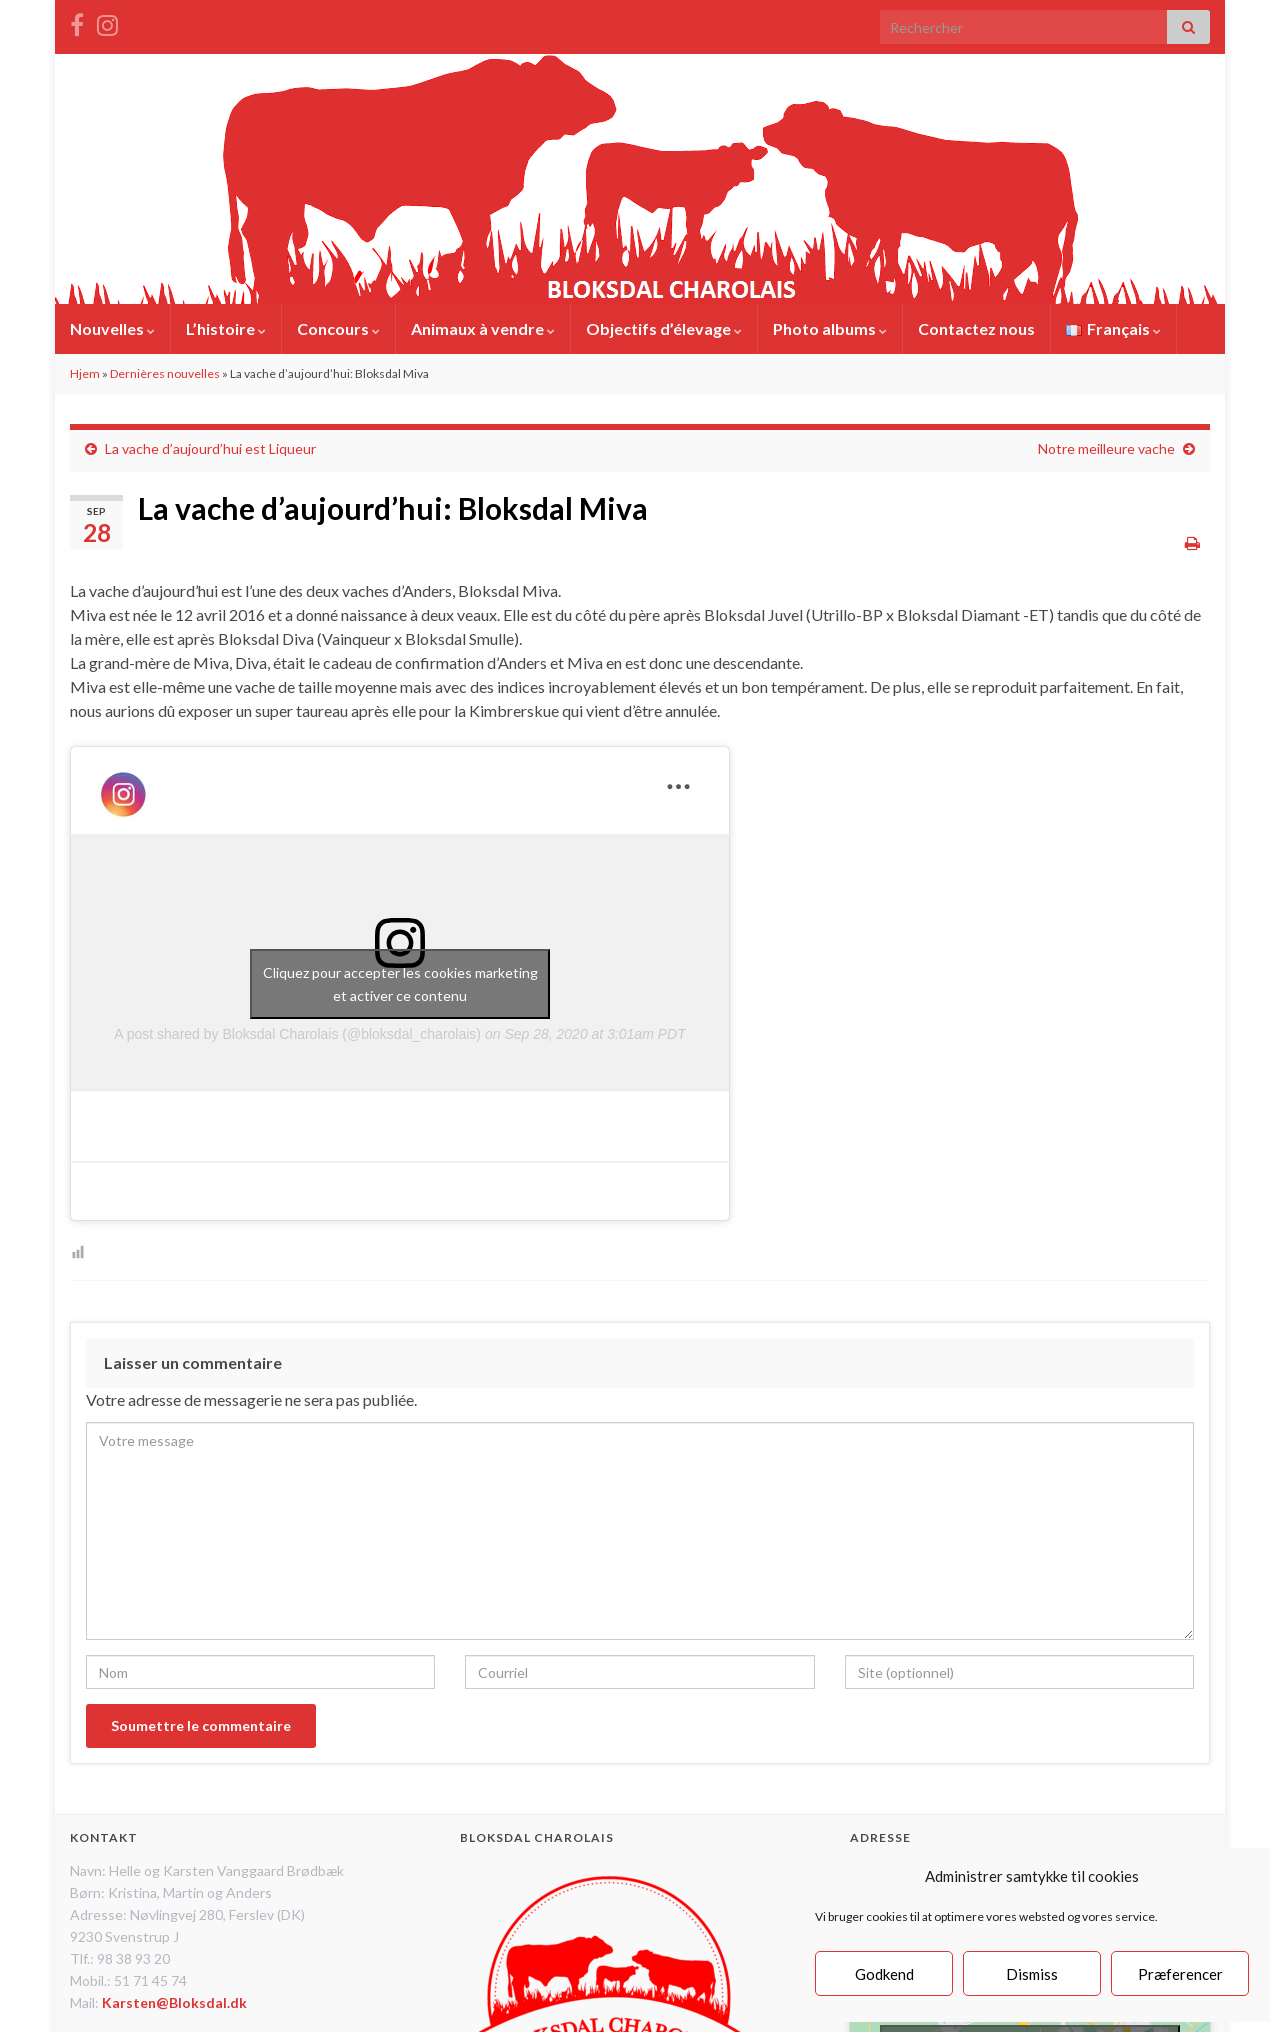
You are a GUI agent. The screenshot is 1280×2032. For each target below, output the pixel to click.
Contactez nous (976, 328)
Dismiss (1032, 1974)
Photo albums (830, 328)
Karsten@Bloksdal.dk (174, 2002)
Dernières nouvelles (165, 373)
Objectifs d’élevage (664, 328)
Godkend (884, 1974)
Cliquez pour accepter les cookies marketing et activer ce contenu (400, 984)
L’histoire (226, 328)
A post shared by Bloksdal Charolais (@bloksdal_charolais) (297, 1034)
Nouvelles (112, 328)
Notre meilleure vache (1106, 448)
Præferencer (1180, 1974)
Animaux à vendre (483, 328)
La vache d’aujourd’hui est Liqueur (210, 448)
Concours (338, 328)
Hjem (85, 373)
